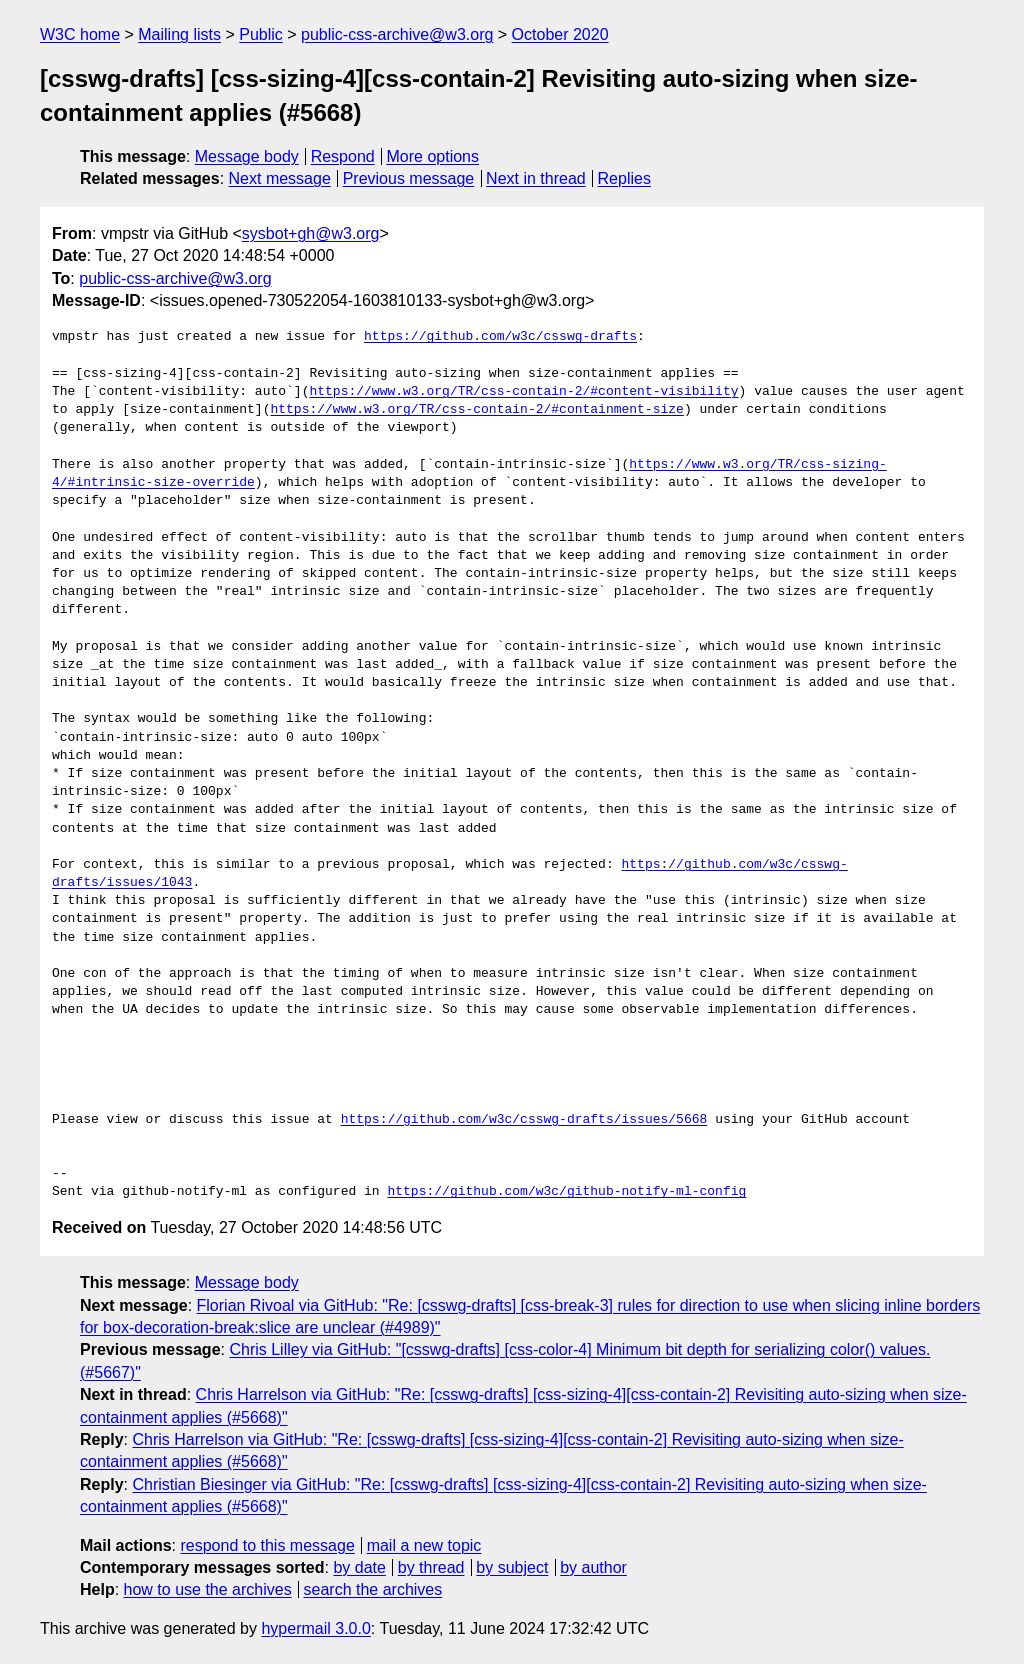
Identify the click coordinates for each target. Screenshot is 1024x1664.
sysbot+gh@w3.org (311, 233)
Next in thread (536, 178)
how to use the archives (208, 1589)
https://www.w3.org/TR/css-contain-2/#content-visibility (523, 392)
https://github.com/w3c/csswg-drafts (500, 337)
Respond (343, 156)
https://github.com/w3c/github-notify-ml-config (566, 1192)
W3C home (80, 34)
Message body (247, 156)
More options (433, 156)
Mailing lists (179, 34)
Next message (280, 178)
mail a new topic (424, 1545)
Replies (624, 178)
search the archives (373, 1589)
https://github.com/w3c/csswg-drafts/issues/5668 (524, 1120)
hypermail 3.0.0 (315, 1628)
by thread (431, 1567)
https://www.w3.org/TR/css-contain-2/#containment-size (476, 410)
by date (359, 1567)
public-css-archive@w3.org (397, 34)
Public (261, 34)
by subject (512, 1567)
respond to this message (267, 1545)
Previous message (409, 178)
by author (593, 1567)
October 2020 (560, 34)
